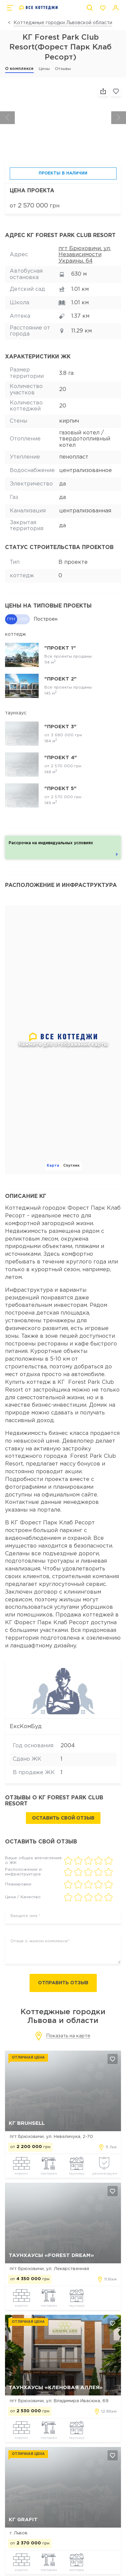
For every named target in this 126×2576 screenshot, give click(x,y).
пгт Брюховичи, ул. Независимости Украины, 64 (84, 255)
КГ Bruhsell (27, 2123)
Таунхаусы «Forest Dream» (51, 2255)
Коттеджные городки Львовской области (62, 23)
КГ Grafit (23, 2520)
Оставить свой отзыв (63, 1818)
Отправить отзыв (63, 1983)
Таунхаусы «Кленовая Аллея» (56, 2387)
